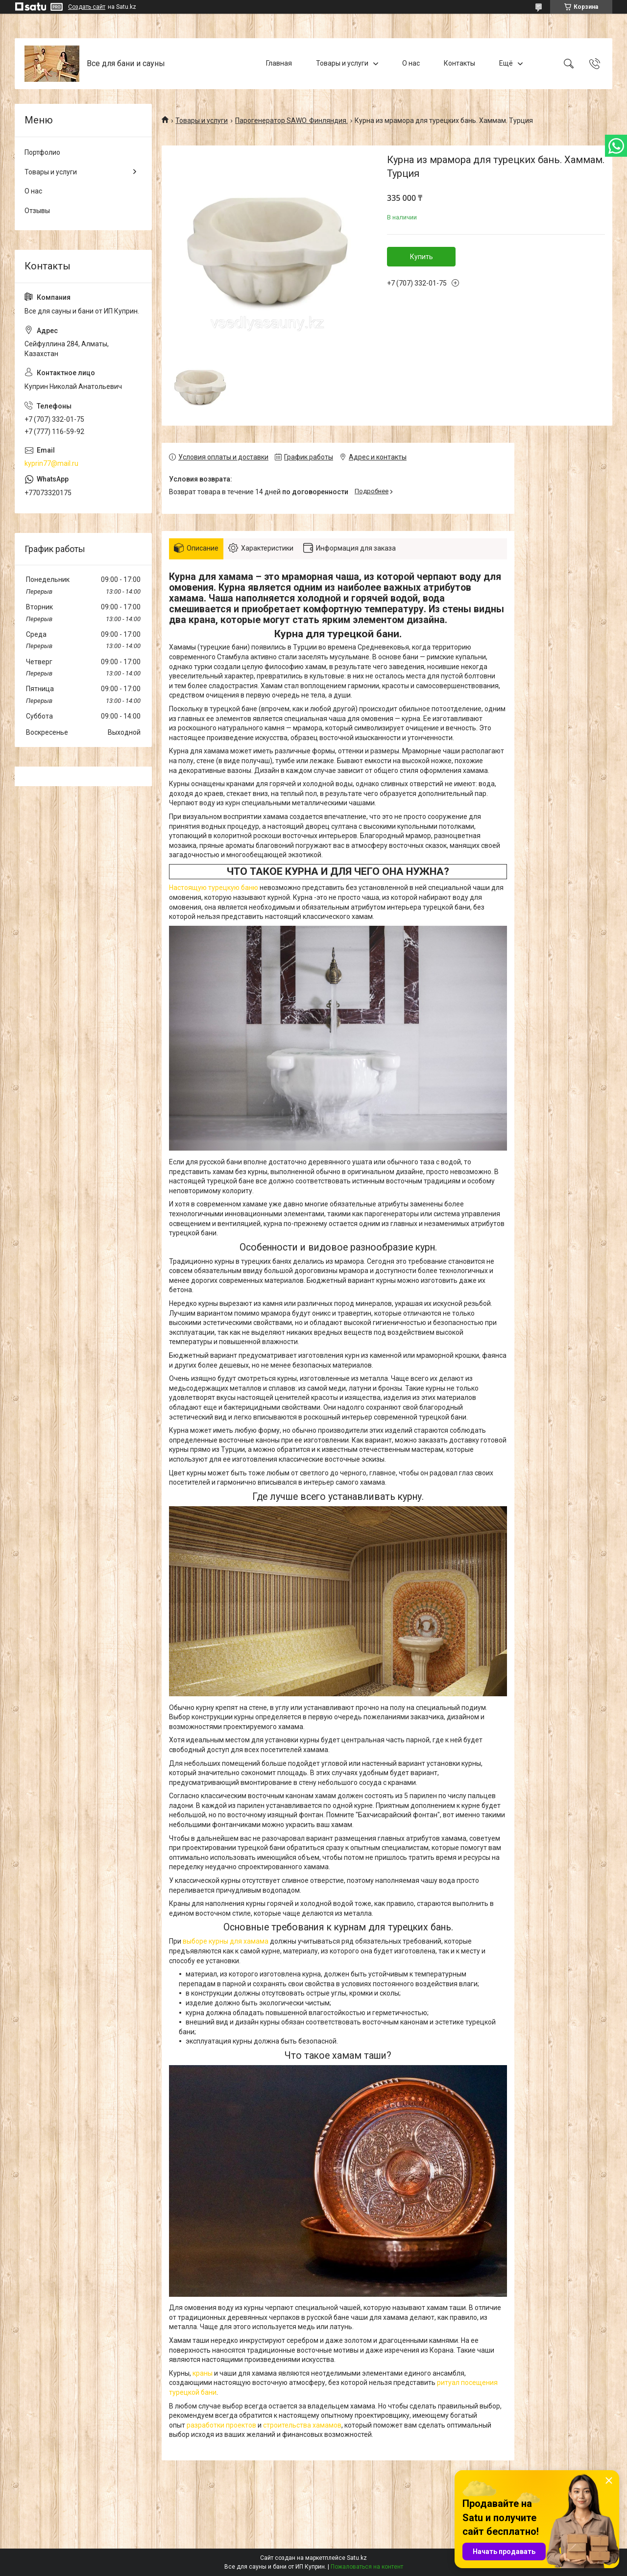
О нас (411, 63)
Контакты (459, 63)
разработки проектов (221, 2425)
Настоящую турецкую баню (213, 887)
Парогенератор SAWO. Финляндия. (291, 120)
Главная (279, 63)
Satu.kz (357, 2557)
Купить (421, 257)
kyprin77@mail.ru (51, 463)
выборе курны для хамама (225, 1941)
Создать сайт (86, 6)
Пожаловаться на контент (367, 2566)
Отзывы (37, 211)
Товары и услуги (342, 63)
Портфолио (42, 152)
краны (203, 2373)
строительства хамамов (302, 2425)
